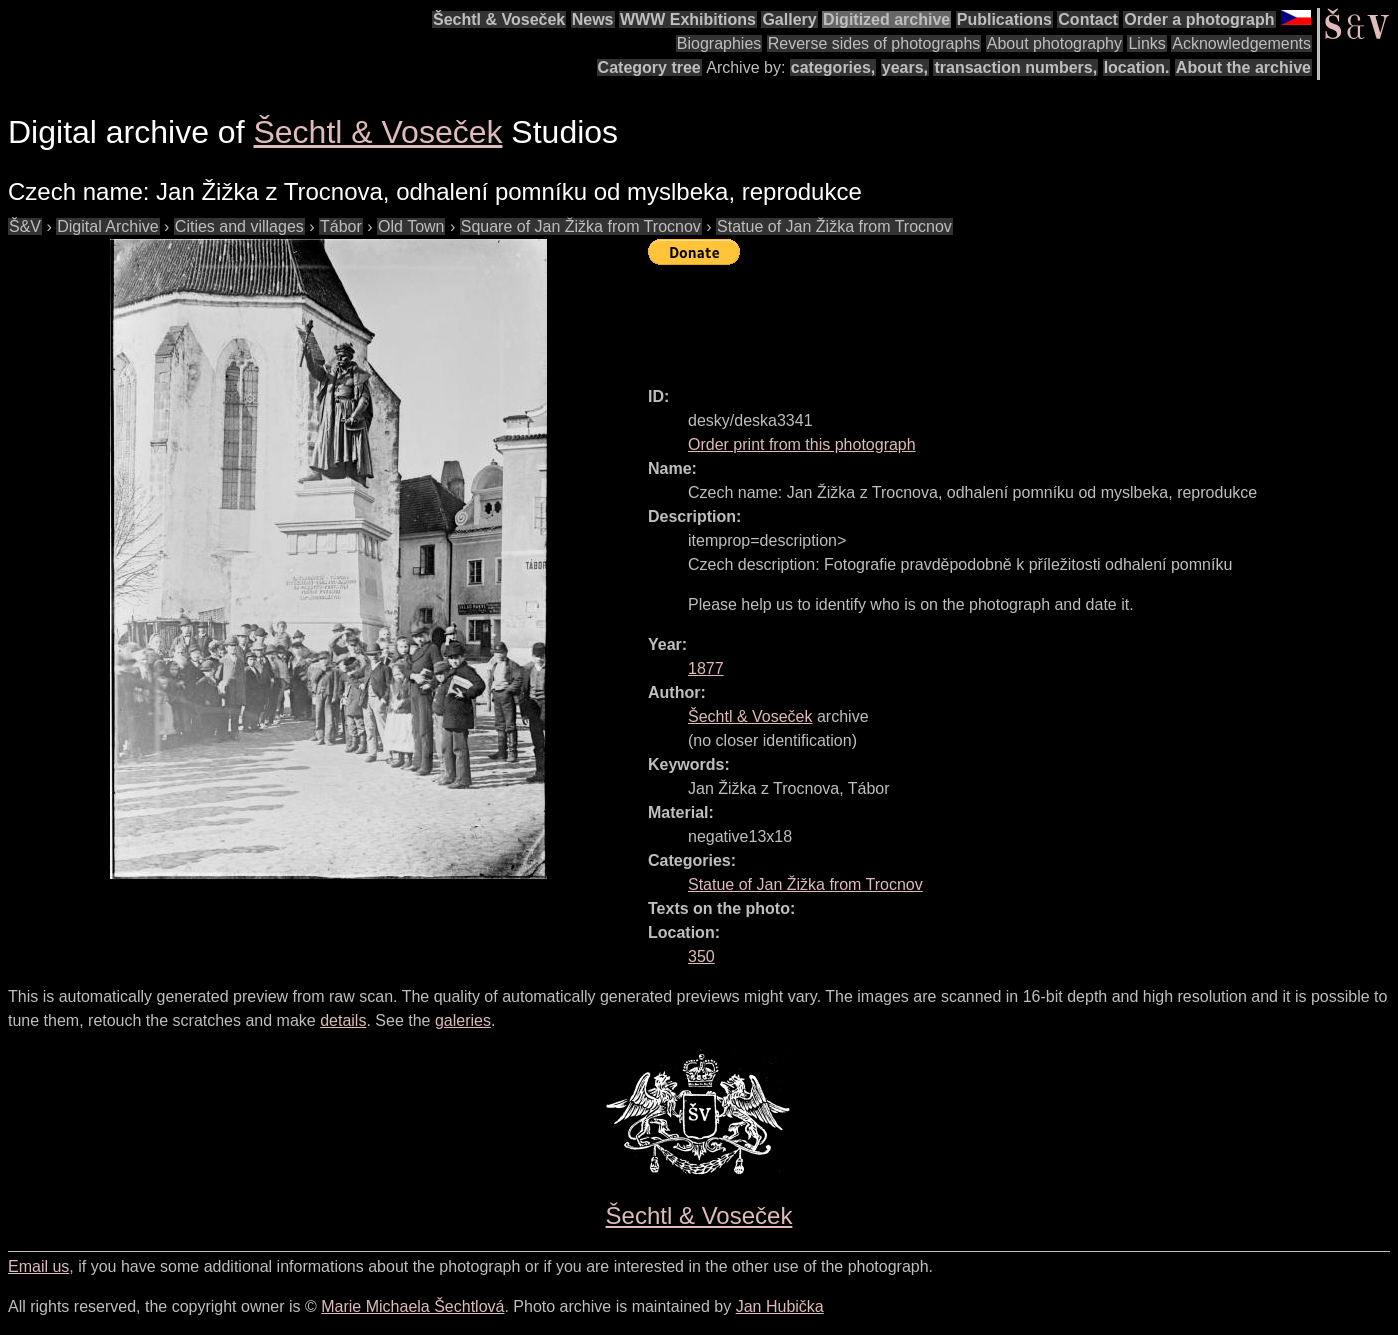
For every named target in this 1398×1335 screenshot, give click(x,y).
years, (905, 67)
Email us (38, 1266)
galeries (463, 1020)
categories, (833, 67)
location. (1137, 67)
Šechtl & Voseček (499, 19)
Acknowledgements (1241, 43)
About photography (1054, 43)
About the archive (1243, 67)
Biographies (719, 43)
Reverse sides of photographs (874, 43)
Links (1146, 43)
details (343, 1020)
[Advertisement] (1012, 317)
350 (701, 956)
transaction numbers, (1015, 67)
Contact (1088, 19)
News (593, 19)
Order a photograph (1199, 19)
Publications (1004, 19)
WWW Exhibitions (688, 19)
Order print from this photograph (802, 444)
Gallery (789, 19)
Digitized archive (886, 19)
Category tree (649, 67)
